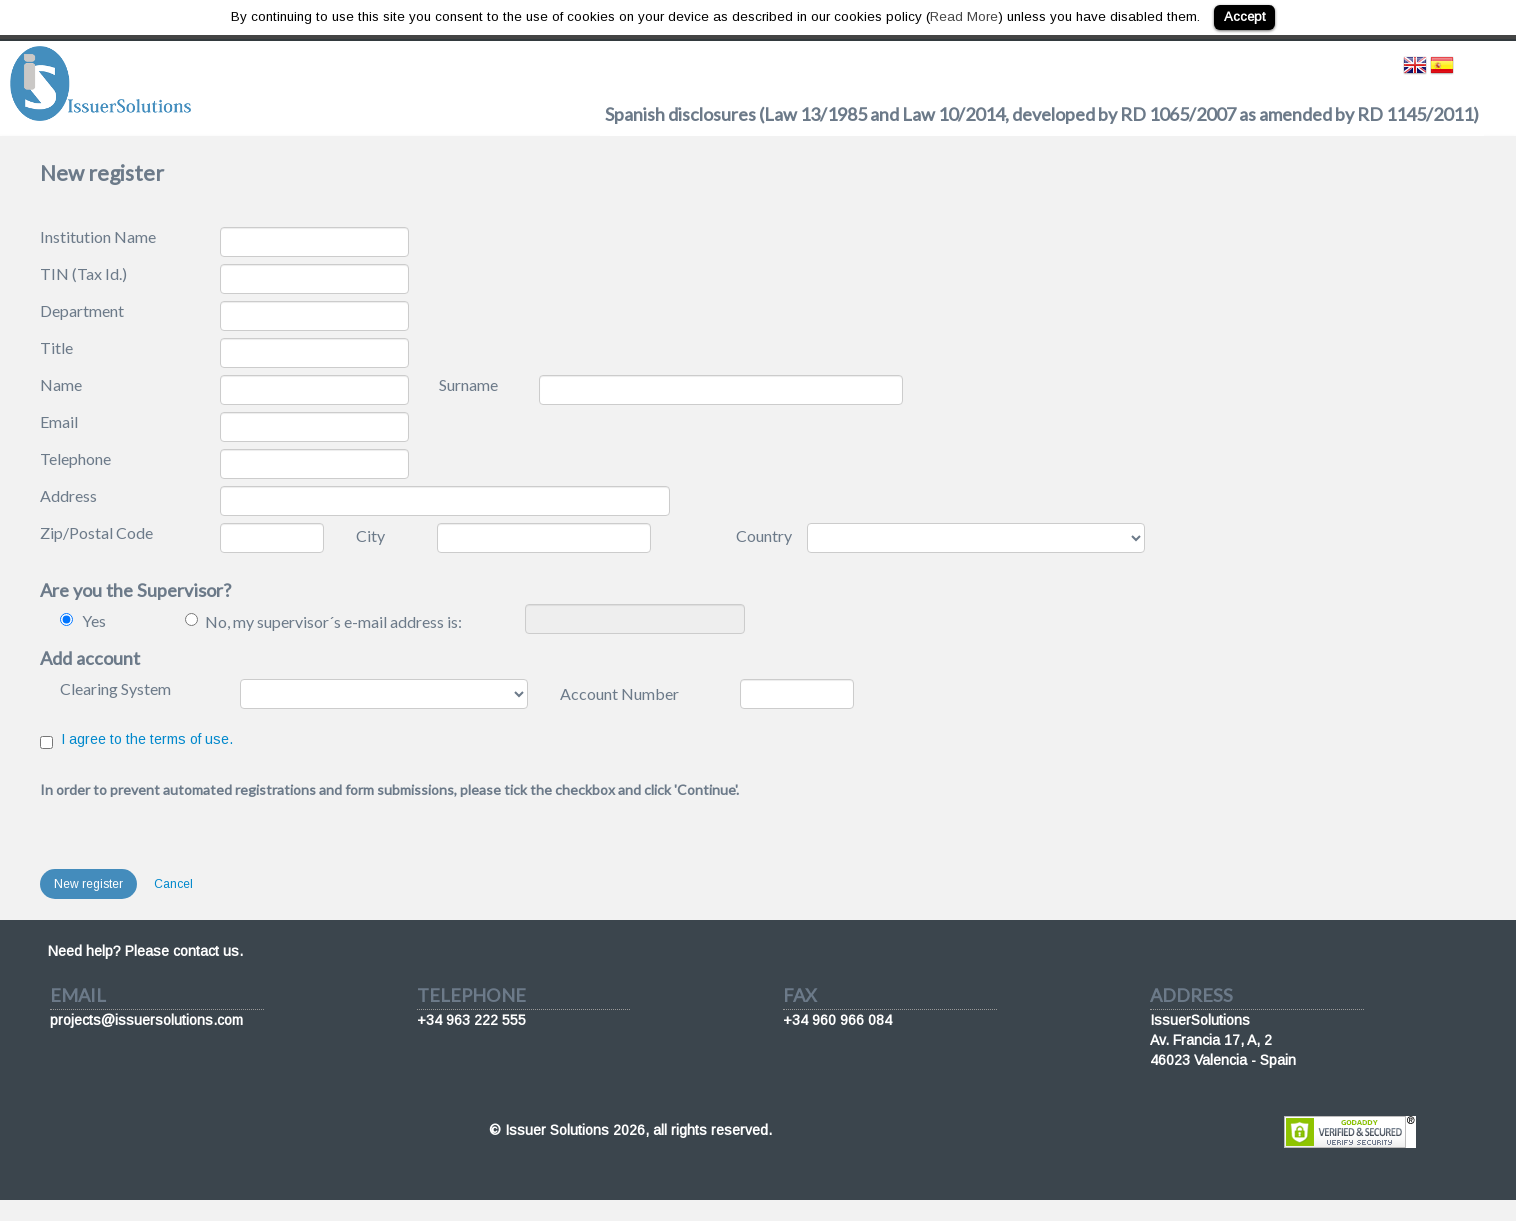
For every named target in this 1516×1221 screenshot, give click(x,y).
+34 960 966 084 (837, 1020)
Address (68, 495)
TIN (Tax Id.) (83, 273)
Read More (964, 16)
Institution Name (98, 236)
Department (82, 310)
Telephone (75, 458)
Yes (94, 620)
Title (56, 347)
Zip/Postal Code (96, 532)
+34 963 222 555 (471, 1020)
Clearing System (115, 688)
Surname (468, 384)
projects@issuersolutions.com (146, 1020)
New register (88, 884)
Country (764, 535)
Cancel (173, 884)
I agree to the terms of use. (147, 739)
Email (59, 421)
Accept (1244, 16)
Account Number (619, 693)
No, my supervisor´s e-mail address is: (333, 621)
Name (61, 384)
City (370, 535)
